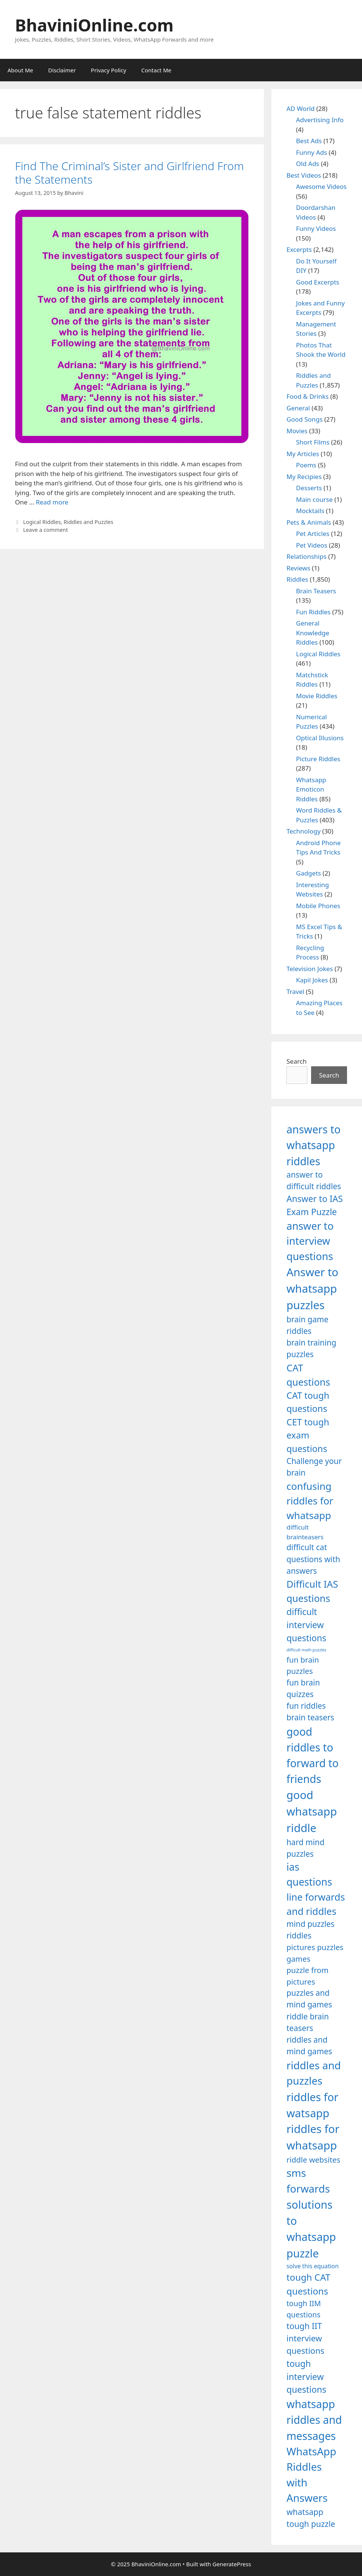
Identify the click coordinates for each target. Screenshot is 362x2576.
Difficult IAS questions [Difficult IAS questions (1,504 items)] (312, 1591)
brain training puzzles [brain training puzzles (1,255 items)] (311, 1348)
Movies (296, 431)
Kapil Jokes (312, 980)
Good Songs (304, 419)
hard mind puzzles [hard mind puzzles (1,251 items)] (305, 1848)
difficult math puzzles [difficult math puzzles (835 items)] (306, 1649)
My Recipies (304, 476)
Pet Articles (312, 533)
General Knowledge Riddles (312, 633)
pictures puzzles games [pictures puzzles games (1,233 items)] (314, 1953)
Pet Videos (312, 545)
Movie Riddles (316, 696)
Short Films (312, 442)
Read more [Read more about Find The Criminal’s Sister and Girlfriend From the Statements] (52, 502)
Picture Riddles (318, 758)
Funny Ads (311, 152)
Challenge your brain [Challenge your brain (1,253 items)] (314, 1467)
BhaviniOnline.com (94, 24)
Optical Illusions (320, 737)
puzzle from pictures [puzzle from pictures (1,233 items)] (307, 1975)
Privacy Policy (109, 70)
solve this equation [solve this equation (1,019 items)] (312, 2266)
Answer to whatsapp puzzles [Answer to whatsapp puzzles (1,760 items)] (312, 1289)
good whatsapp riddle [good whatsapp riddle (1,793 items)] (311, 1811)
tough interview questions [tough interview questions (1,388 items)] (306, 2376)
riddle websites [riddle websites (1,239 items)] (313, 2159)
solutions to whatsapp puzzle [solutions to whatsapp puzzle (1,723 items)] (311, 2228)
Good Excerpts (317, 282)
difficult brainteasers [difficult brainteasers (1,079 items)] (304, 1532)
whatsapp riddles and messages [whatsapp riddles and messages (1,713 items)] (314, 2420)
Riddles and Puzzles (88, 521)
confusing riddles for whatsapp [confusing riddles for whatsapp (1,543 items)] (309, 1500)
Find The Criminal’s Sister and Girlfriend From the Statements (129, 172)
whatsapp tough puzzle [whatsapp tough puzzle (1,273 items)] (310, 2517)
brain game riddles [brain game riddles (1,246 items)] (307, 1325)
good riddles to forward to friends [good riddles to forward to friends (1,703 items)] (312, 1755)
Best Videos (303, 175)
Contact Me (156, 70)
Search (296, 1061)
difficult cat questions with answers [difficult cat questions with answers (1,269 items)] (313, 1559)
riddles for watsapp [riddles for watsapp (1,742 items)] (312, 2105)
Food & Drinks (307, 396)
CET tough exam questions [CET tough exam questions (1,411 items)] (307, 1435)
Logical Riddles (42, 521)
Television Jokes (309, 968)
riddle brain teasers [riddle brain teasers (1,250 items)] (307, 2022)
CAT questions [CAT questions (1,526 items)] (308, 1374)
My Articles (302, 453)
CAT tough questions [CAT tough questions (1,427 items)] (307, 1402)
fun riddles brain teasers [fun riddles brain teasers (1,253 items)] (310, 1711)
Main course (314, 499)
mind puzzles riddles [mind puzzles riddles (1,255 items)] (310, 1930)
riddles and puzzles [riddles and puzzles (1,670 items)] (313, 2073)
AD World (300, 108)
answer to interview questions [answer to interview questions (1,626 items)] (310, 1241)
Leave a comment (45, 529)
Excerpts (299, 249)
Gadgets (308, 873)
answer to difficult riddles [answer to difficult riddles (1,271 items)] (313, 1180)
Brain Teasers (316, 591)
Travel (295, 991)
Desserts (309, 487)
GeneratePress (232, 2564)
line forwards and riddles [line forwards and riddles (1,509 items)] (315, 1903)
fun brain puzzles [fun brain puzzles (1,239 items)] (302, 1665)
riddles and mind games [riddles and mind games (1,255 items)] (309, 2045)
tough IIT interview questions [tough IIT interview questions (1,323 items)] (305, 2338)
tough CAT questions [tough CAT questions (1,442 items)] (308, 2284)
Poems (306, 465)
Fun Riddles (313, 612)
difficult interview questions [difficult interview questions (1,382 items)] (306, 1624)
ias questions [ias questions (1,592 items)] (309, 1874)
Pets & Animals (308, 522)
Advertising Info (320, 119)
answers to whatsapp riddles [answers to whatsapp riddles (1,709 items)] (313, 1145)
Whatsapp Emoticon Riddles (311, 789)
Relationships (306, 556)
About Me (20, 70)
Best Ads (309, 140)
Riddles (297, 579)
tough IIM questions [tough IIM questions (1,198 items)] (303, 2309)
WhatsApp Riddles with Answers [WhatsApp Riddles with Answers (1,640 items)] (311, 2474)
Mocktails (310, 510)
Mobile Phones (318, 905)
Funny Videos (316, 228)
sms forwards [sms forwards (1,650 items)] (308, 2180)
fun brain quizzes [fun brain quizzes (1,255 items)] (303, 1688)
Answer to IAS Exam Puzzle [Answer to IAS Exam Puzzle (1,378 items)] (314, 1205)
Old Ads (307, 163)
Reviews (298, 568)
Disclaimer (62, 70)
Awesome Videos (321, 186)
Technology (303, 831)
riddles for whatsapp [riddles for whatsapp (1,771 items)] (312, 2137)
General (298, 408)
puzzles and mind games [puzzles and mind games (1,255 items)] (309, 1999)
